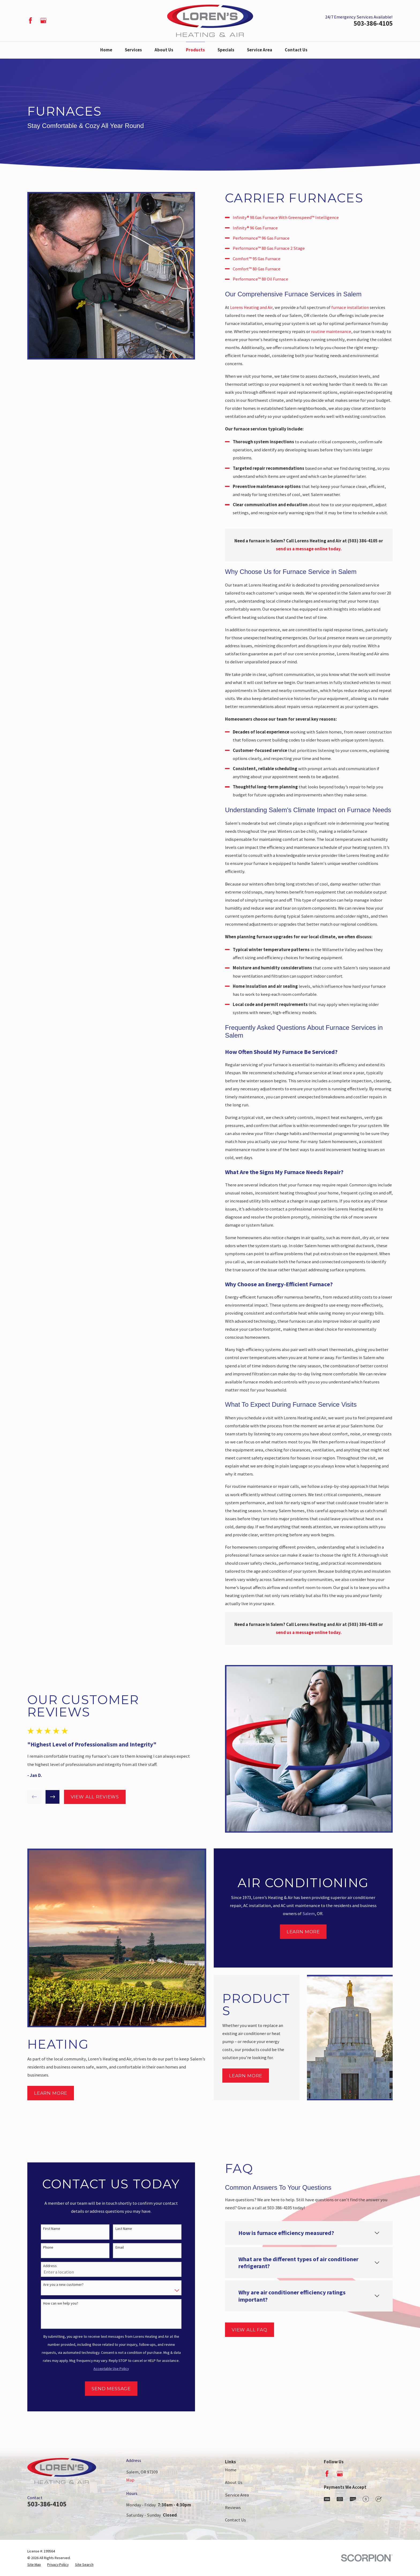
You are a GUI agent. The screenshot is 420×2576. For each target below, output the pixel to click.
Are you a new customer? (56, 2284)
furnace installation (357, 307)
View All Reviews (87, 1796)
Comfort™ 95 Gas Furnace (264, 259)
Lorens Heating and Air (259, 307)
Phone (41, 2247)
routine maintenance (338, 331)
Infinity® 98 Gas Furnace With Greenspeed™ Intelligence (293, 217)
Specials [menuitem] (226, 50)
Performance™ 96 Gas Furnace (268, 238)
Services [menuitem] (133, 50)
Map (130, 2480)
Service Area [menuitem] (259, 50)
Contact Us (235, 2520)
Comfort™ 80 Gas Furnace (264, 269)
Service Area (237, 2495)
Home (231, 2470)
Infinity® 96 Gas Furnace (262, 228)
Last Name (116, 2228)
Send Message (103, 2388)
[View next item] (45, 1797)
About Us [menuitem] (164, 50)
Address (42, 2266)
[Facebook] (30, 20)
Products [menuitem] (195, 50)
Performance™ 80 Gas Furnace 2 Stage (276, 248)
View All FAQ (242, 2329)
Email (112, 2247)
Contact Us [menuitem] (296, 50)
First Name (44, 2228)
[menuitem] (34, 2564)
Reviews (233, 2507)
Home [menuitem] (106, 50)
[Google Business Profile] (43, 20)
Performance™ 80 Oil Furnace (268, 279)
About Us (233, 2482)
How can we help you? (53, 2303)
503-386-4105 (373, 23)
